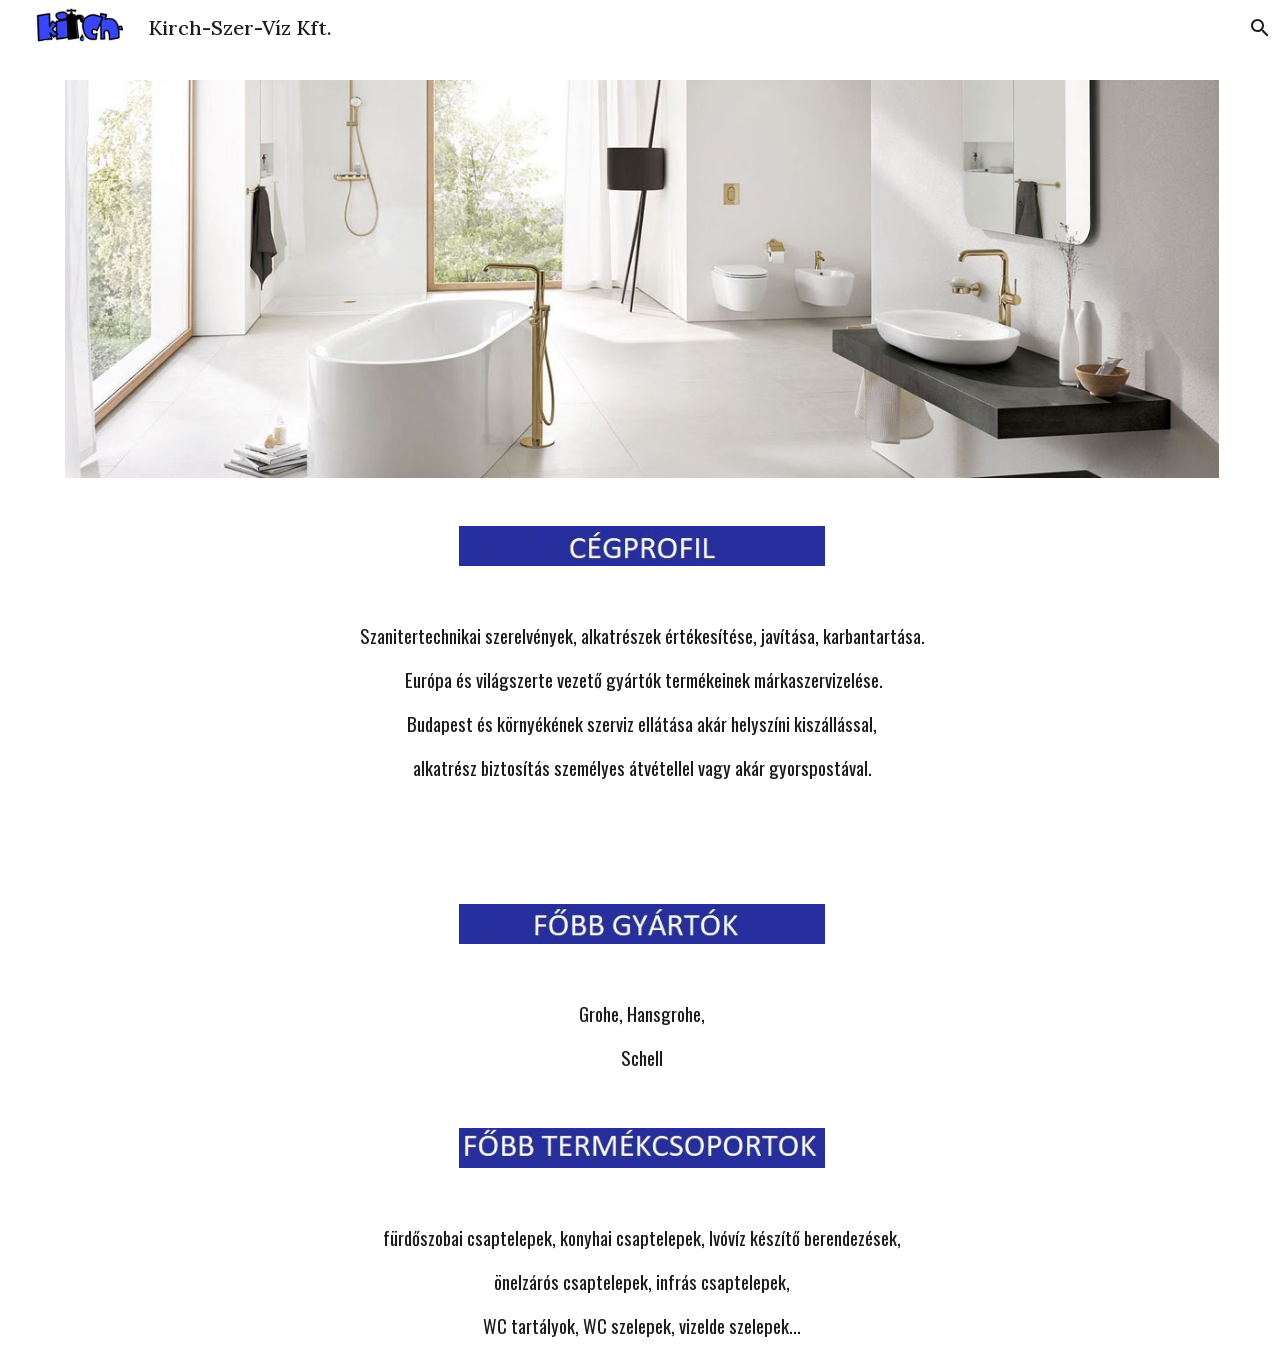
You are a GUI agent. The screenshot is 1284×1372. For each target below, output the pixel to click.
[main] (642, 702)
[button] (1260, 28)
